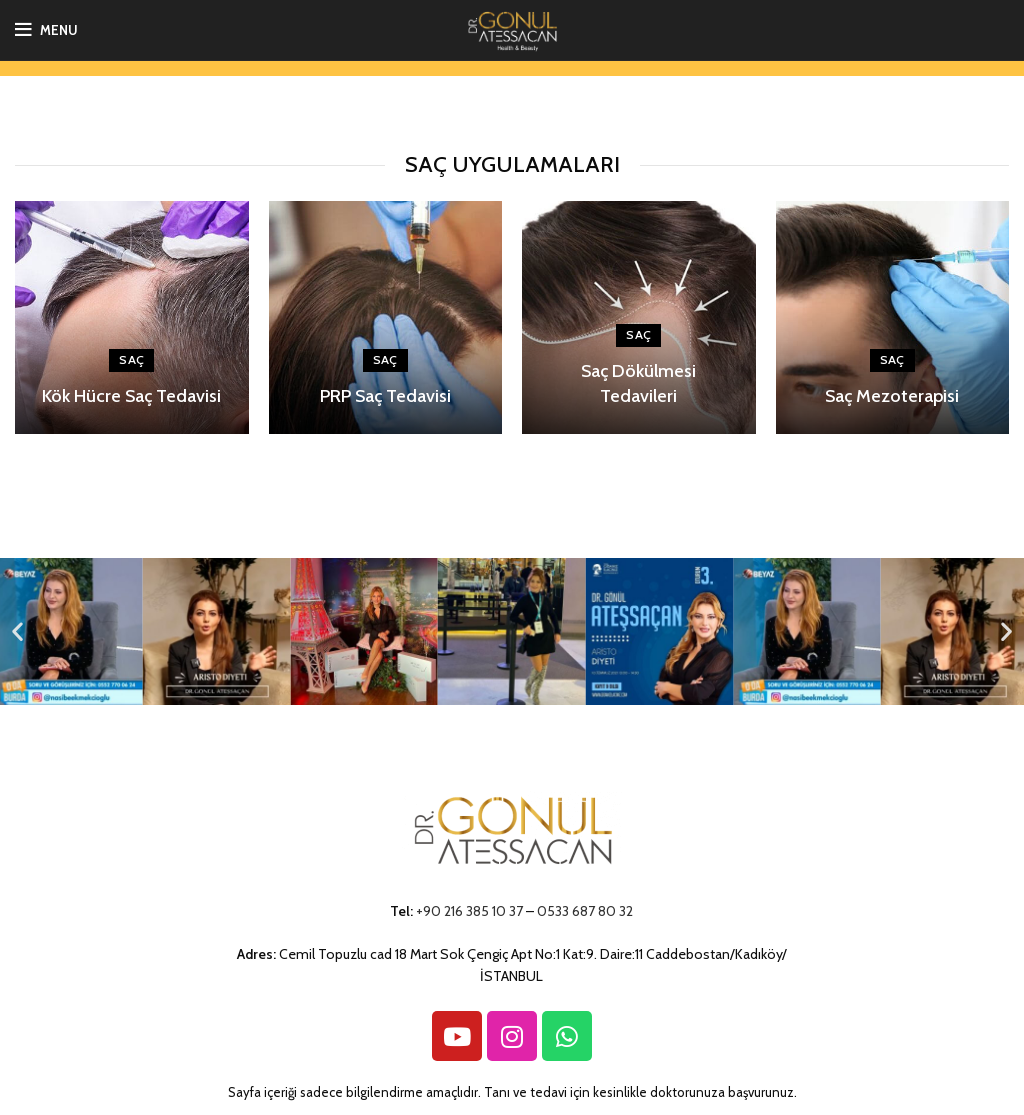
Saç (131, 359)
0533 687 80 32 (585, 911)
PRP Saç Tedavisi (385, 396)
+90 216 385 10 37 (469, 911)
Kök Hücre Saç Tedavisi (131, 396)
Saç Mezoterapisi (892, 396)
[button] (17, 631)
